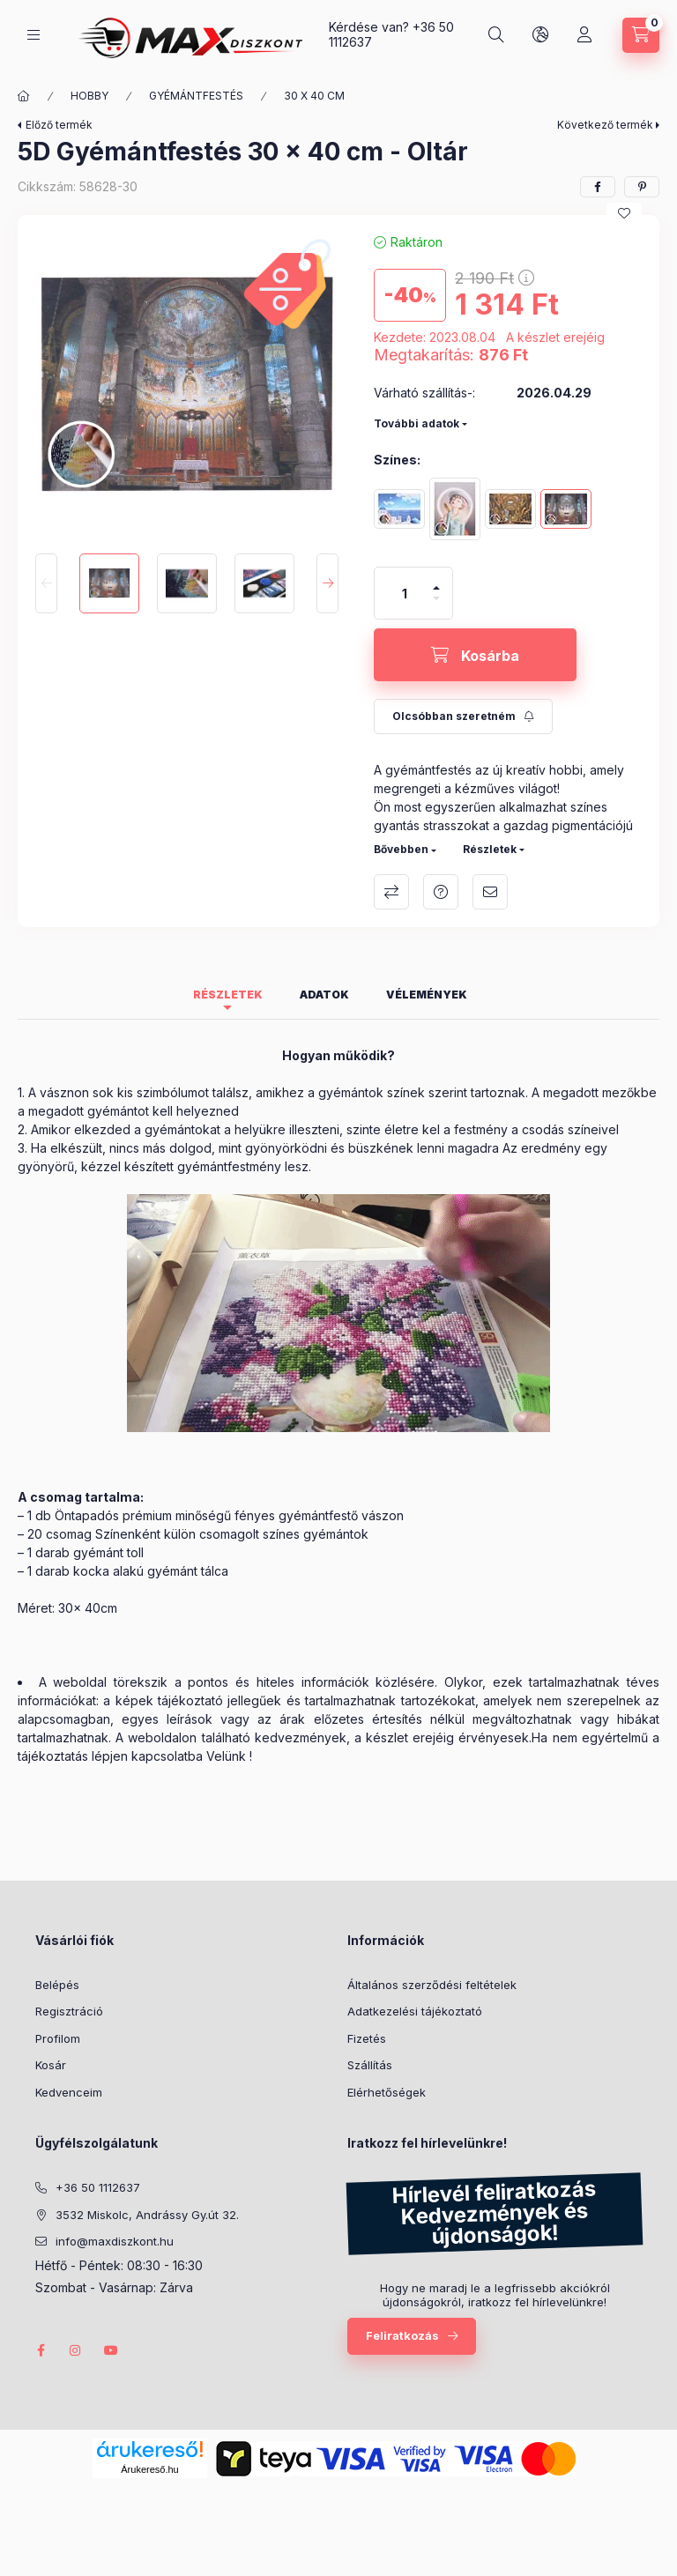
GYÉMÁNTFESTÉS (182, 95)
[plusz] (436, 580)
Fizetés (366, 2038)
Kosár (50, 2065)
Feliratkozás (402, 2335)
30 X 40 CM (297, 95)
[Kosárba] (475, 654)
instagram (75, 2350)
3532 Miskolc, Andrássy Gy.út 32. (147, 2215)
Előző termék (59, 124)
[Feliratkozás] (460, 716)
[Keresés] (498, 35)
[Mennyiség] (404, 593)
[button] (186, 384)
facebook (40, 2350)
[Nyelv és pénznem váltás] (542, 35)
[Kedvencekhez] (624, 213)
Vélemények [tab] (426, 994)
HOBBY (78, 95)
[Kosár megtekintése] (641, 35)
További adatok (416, 423)
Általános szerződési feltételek (432, 1985)
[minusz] (436, 606)
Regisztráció (69, 2011)
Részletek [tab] (228, 994)
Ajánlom (490, 891)
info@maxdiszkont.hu (115, 2241)
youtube (111, 2350)
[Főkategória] (19, 96)
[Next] (327, 583)
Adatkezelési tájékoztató (414, 2011)
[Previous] (46, 583)
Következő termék (605, 124)
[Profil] (586, 35)
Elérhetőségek (386, 2092)
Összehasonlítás (391, 891)
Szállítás (369, 2065)
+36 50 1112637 (98, 2187)
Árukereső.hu (149, 2469)
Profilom (57, 2038)
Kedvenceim (68, 2092)
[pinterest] (641, 186)
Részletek (490, 849)
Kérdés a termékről (440, 891)
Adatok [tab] (324, 994)
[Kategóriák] (33, 35)
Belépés (57, 1985)
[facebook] (597, 186)
